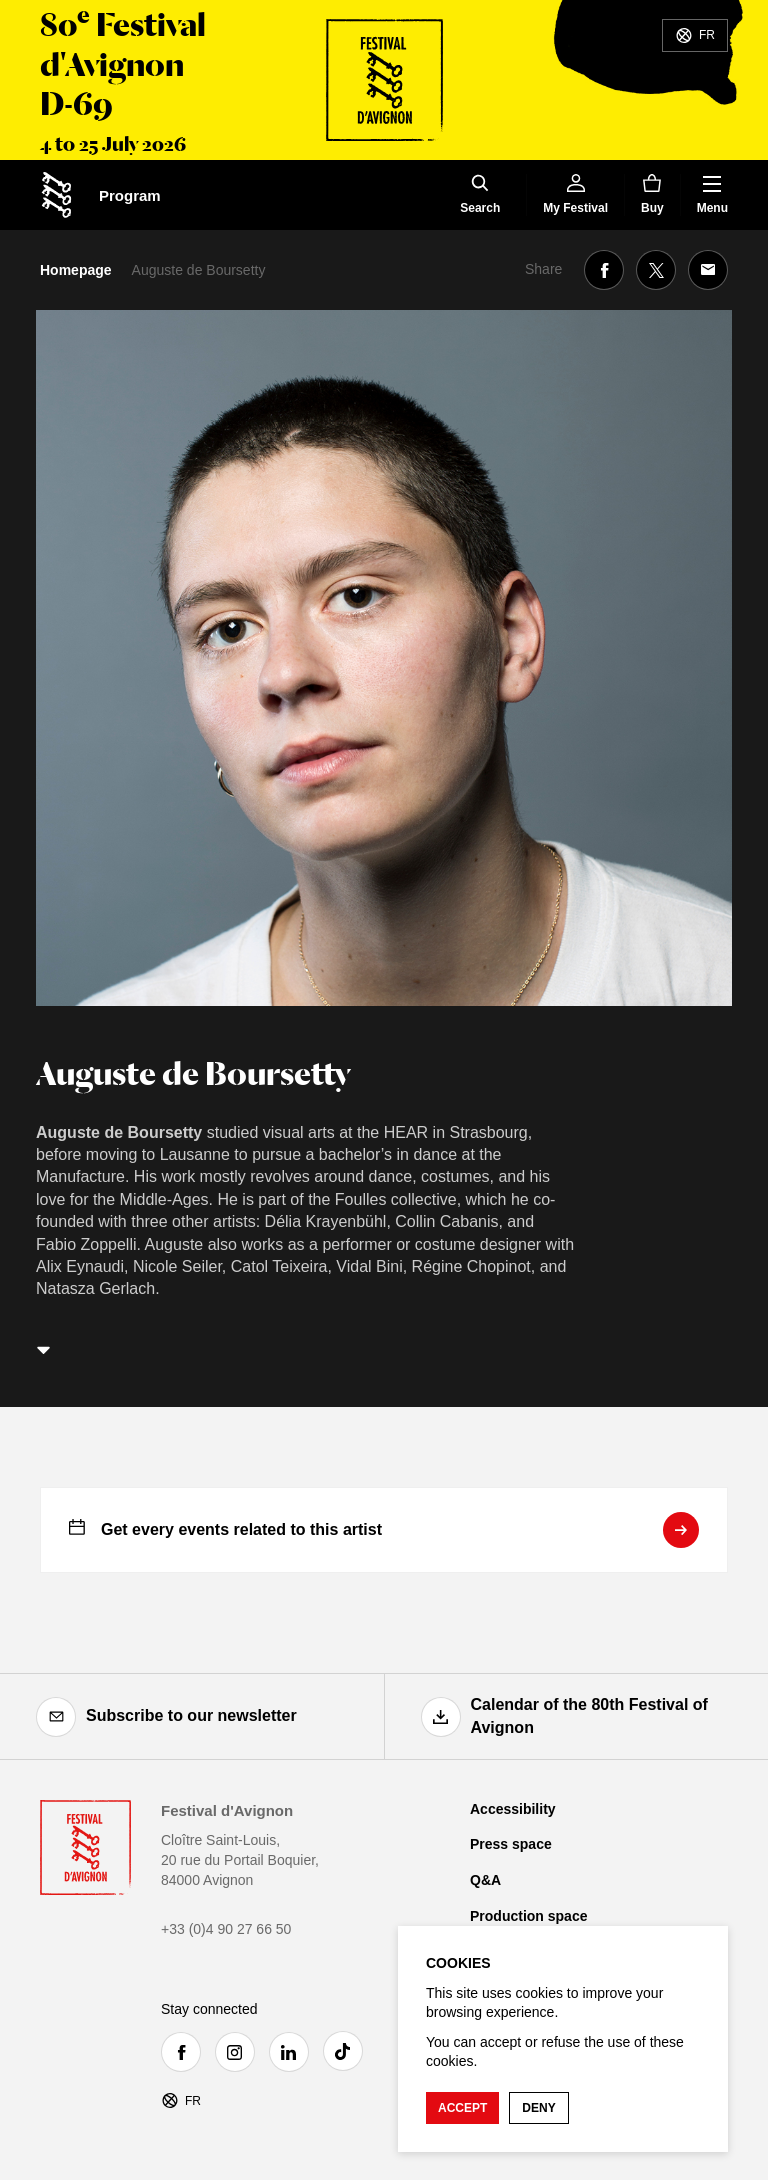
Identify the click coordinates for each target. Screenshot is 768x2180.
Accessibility (513, 1809)
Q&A (485, 1880)
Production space (528, 1916)
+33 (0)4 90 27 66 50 (226, 1929)
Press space (511, 1844)
